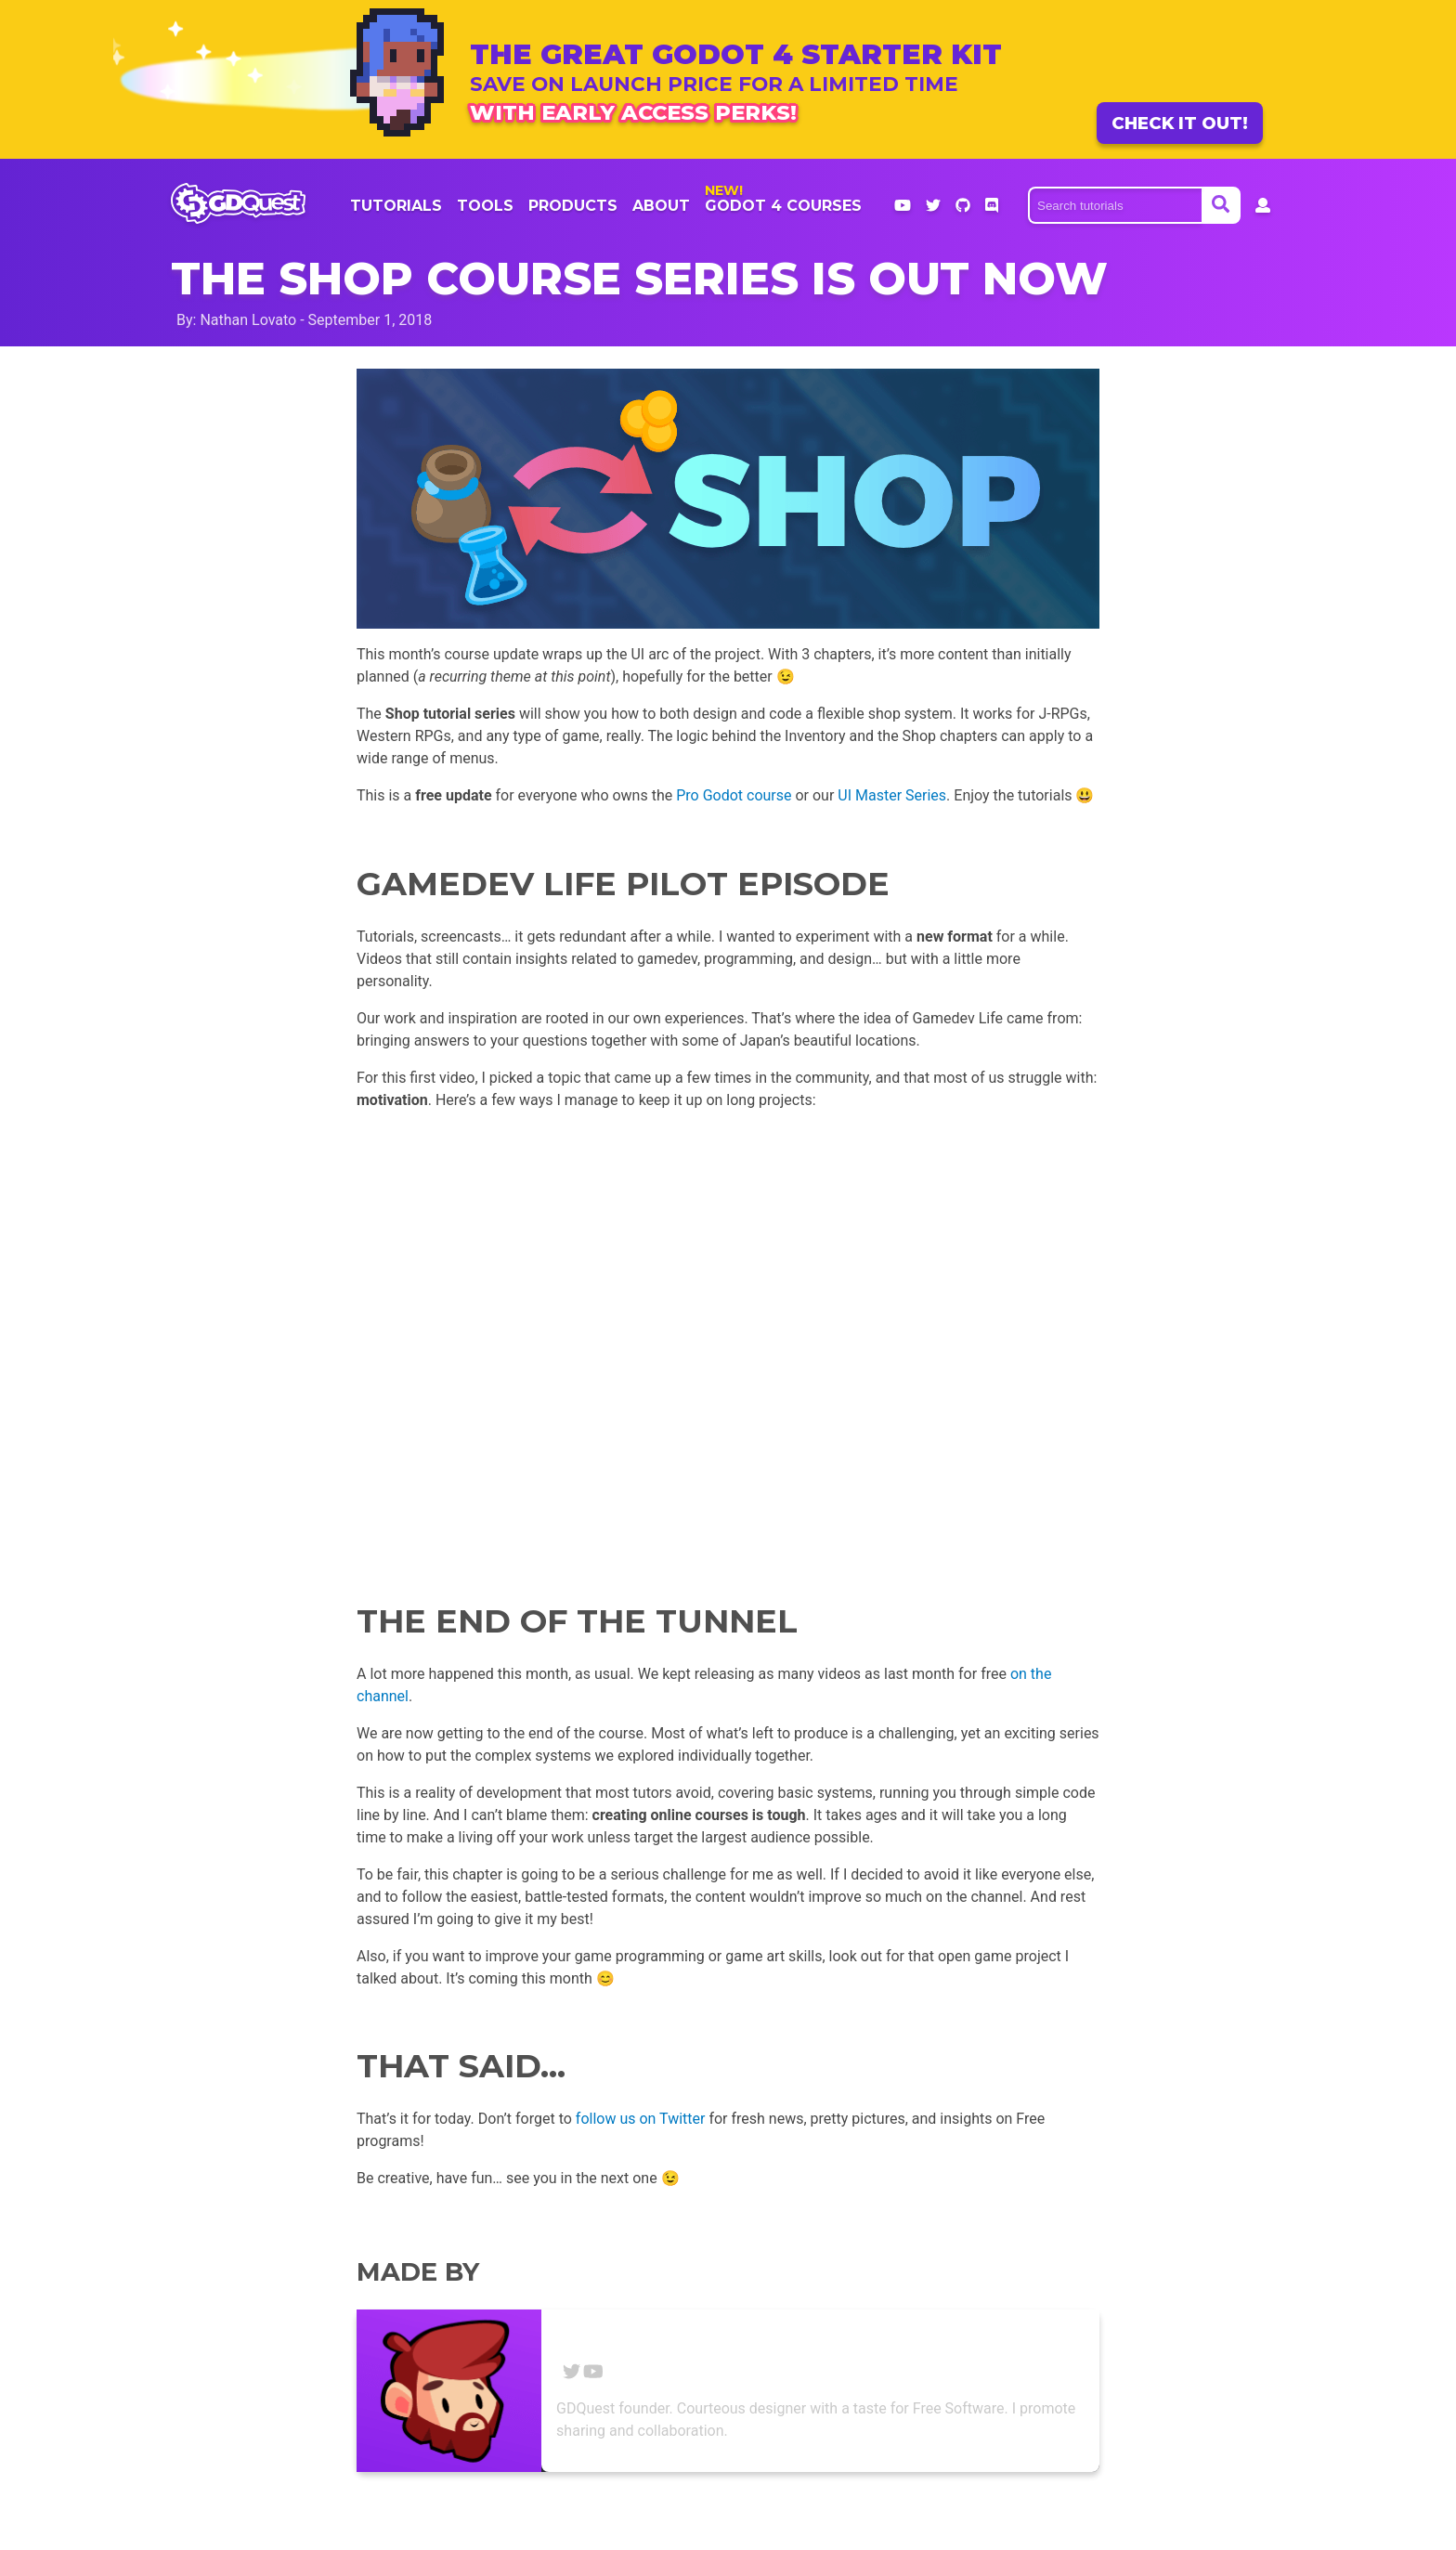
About (661, 206)
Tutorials (396, 206)
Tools (485, 206)
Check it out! (1180, 123)
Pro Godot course (733, 795)
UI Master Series (892, 795)
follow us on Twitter (641, 2118)
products (573, 206)
